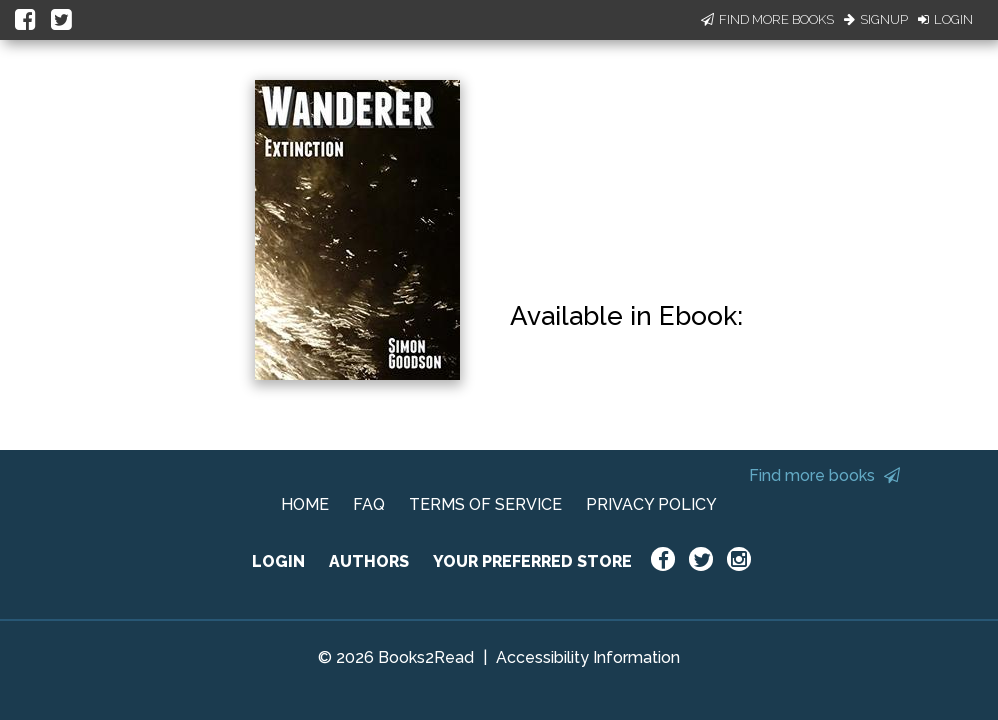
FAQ (369, 504)
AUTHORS (369, 561)
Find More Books (767, 19)
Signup (876, 19)
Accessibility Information (588, 657)
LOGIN (278, 561)
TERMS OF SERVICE (485, 504)
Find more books (824, 475)
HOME (305, 504)
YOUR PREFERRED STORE (532, 561)
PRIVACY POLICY (651, 504)
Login (945, 19)
